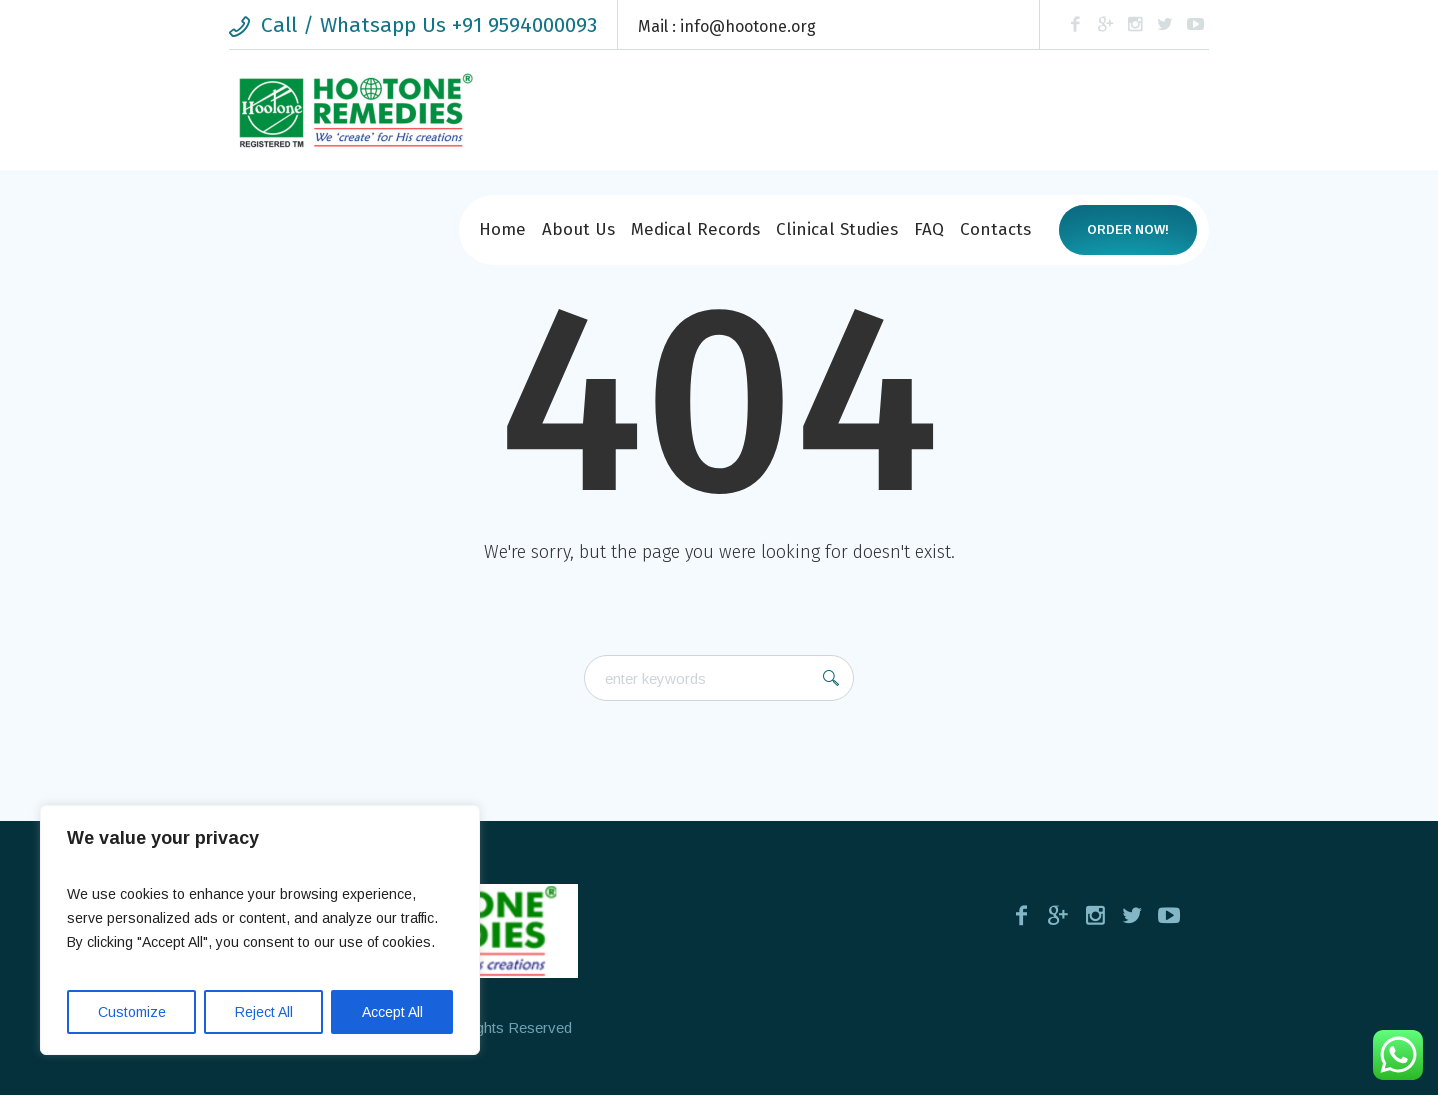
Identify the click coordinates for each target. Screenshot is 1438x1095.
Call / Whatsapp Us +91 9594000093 (429, 25)
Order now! (1128, 230)
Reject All (264, 1012)
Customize (132, 1012)
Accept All (392, 1012)
